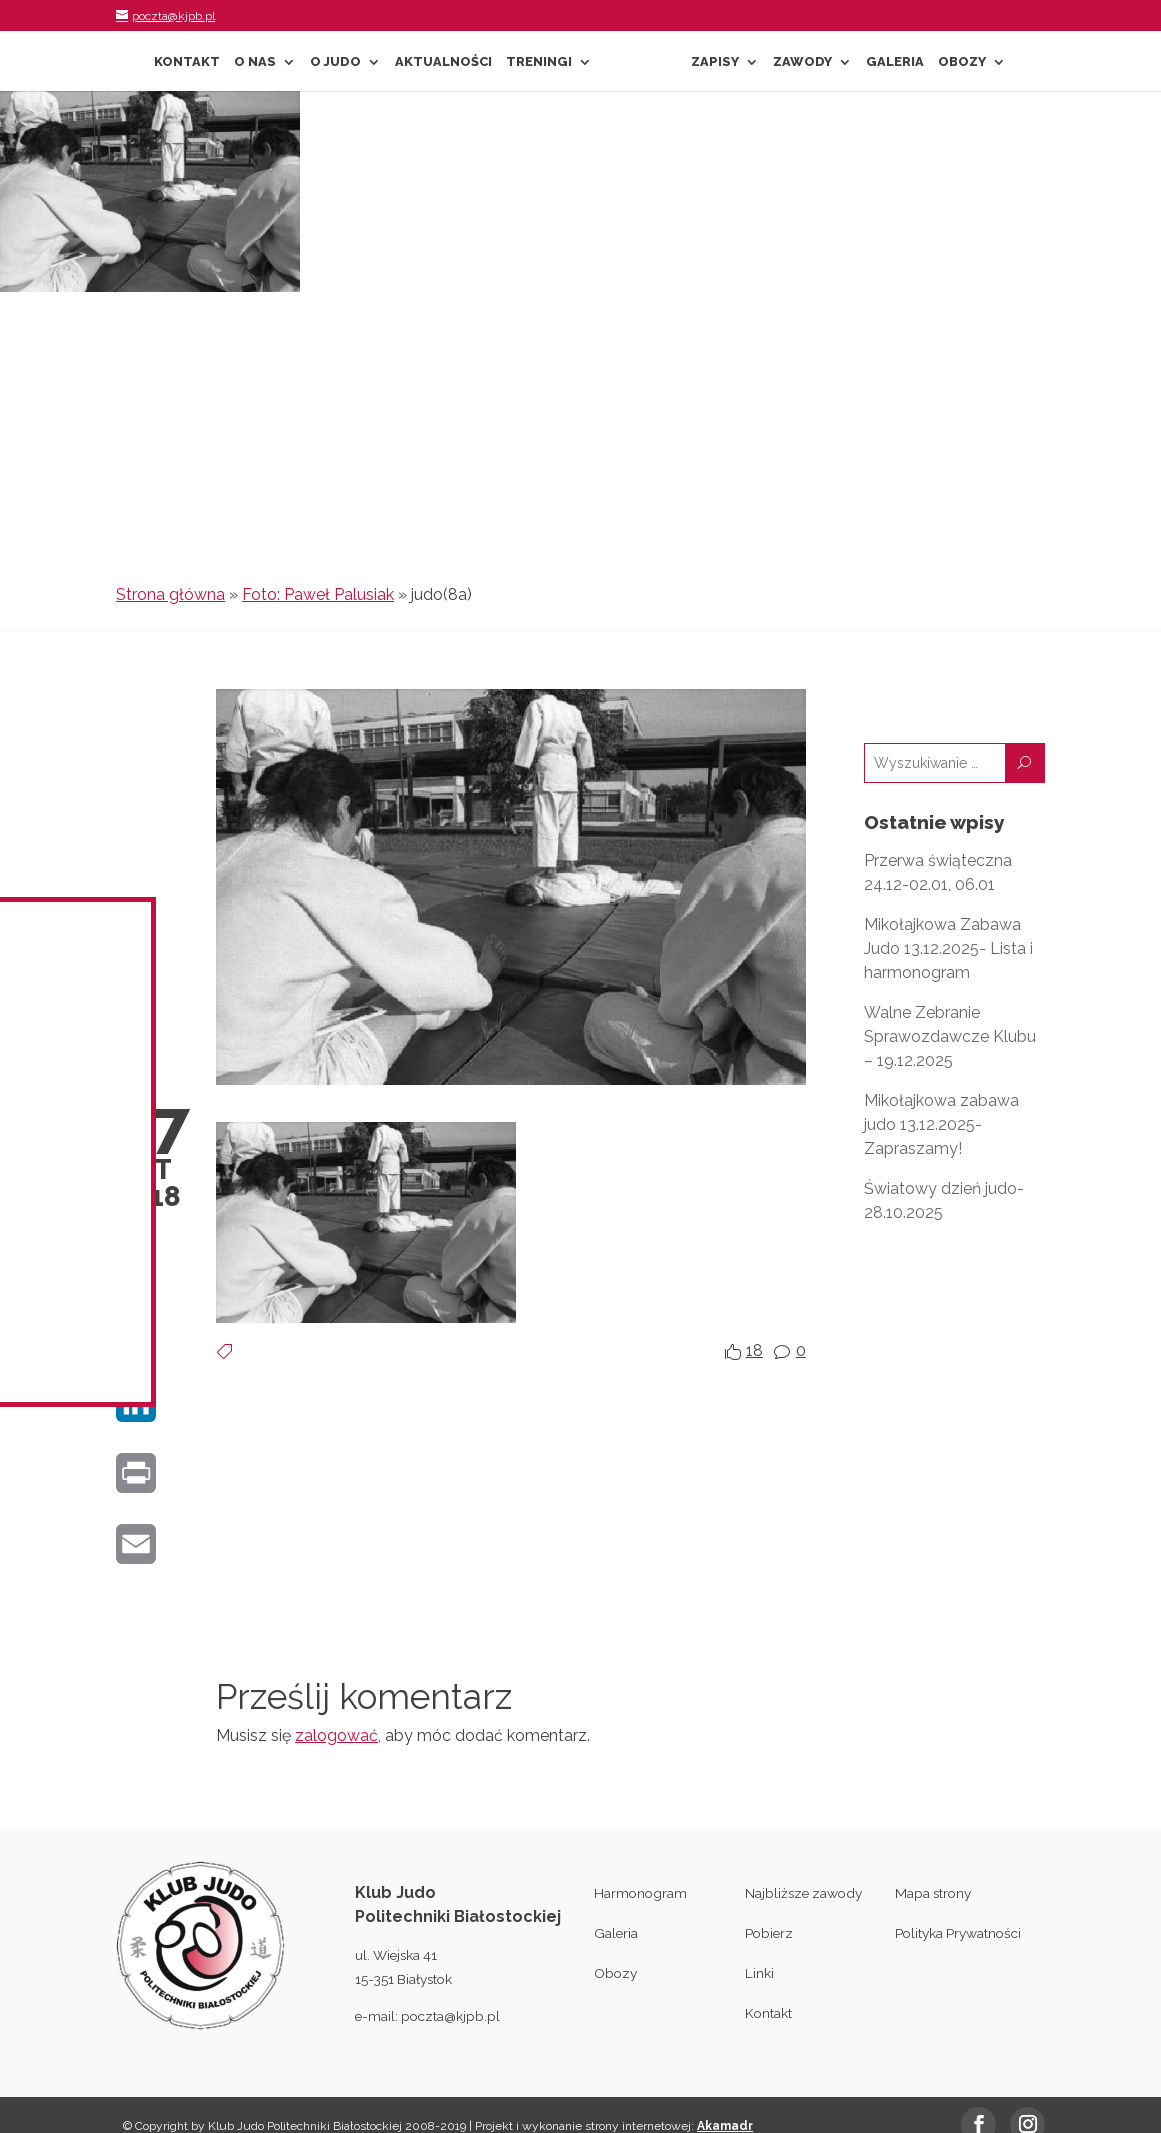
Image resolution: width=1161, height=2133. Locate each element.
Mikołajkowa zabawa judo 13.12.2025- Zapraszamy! (941, 1124)
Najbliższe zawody (803, 1893)
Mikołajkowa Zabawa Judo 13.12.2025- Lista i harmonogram (948, 948)
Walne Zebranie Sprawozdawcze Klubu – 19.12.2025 (950, 1036)
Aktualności (443, 62)
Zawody (802, 62)
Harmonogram (640, 1893)
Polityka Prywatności (958, 1933)
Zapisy (715, 62)
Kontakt (187, 62)
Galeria (895, 62)
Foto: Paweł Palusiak (318, 594)
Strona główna (170, 594)
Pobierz (769, 1933)
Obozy (962, 62)
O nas (255, 62)
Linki (759, 1973)
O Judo (335, 62)
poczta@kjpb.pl (450, 2016)
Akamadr (725, 2126)
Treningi (539, 62)
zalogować (336, 1735)
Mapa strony (933, 1893)
